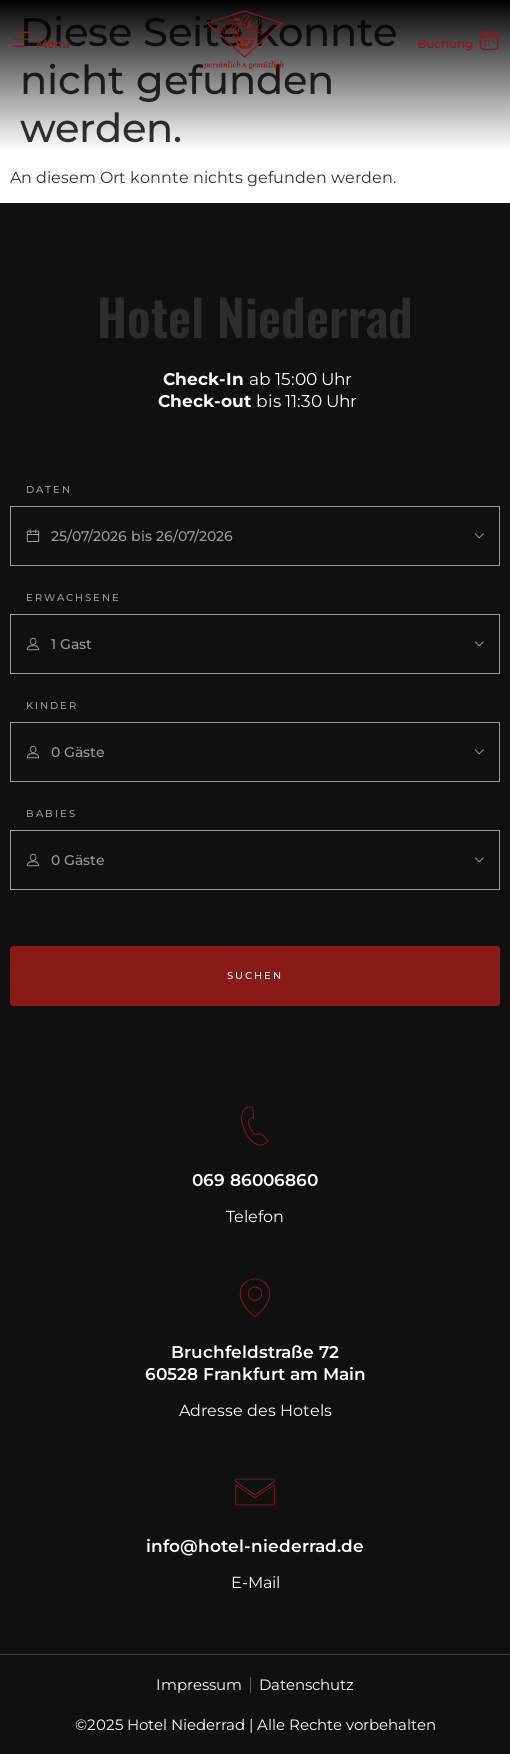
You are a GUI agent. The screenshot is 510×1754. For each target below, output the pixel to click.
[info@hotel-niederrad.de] (255, 1492)
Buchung (445, 43)
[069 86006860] (255, 1126)
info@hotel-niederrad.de (255, 1546)
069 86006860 (255, 1180)
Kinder (52, 705)
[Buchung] (489, 40)
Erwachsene (73, 597)
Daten (49, 489)
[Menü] (22, 40)
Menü (53, 43)
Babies (51, 813)
